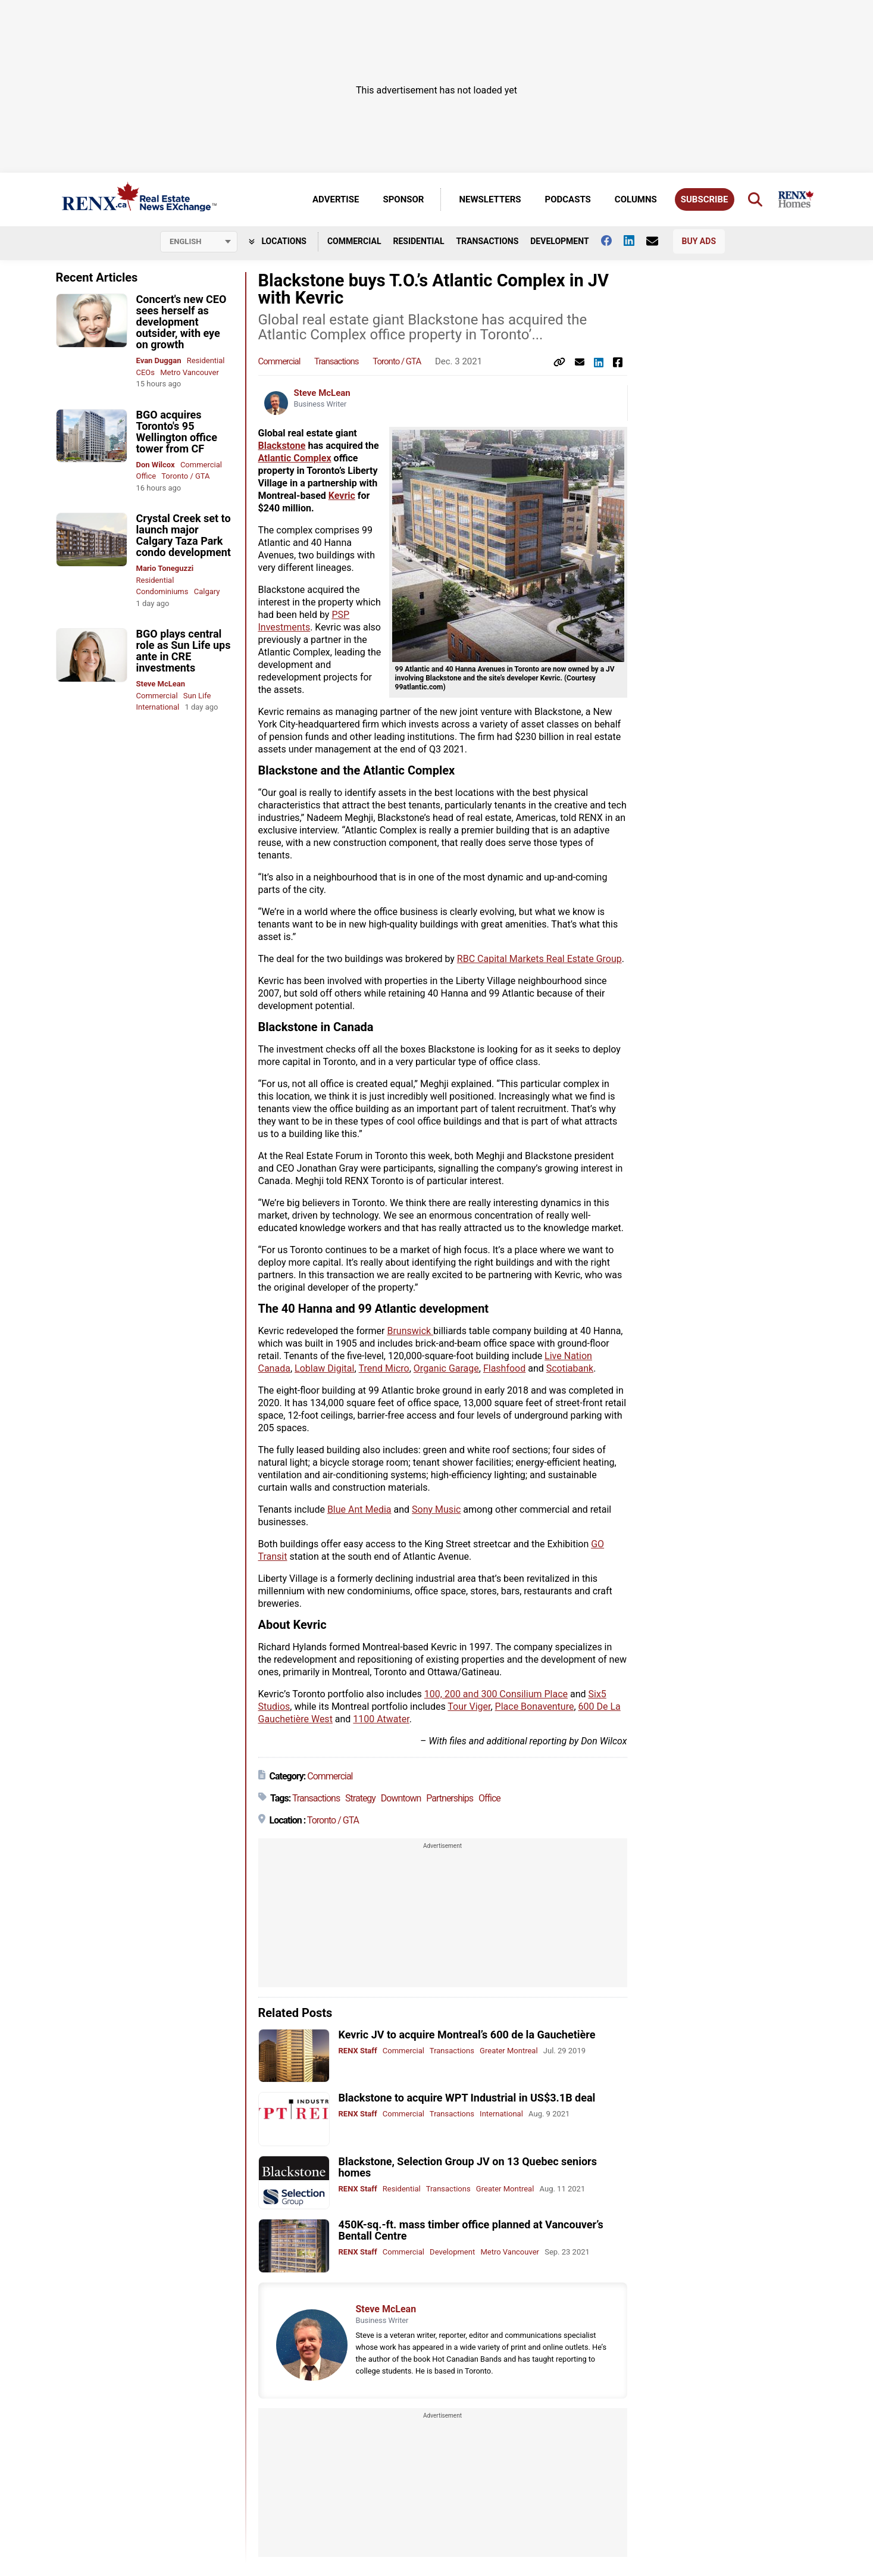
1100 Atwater (381, 1719)
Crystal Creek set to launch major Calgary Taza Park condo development (183, 535)
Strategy (360, 1798)
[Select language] (198, 241)
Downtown (401, 1798)
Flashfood (504, 1368)
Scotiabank (569, 1368)
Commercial (354, 241)
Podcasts (568, 199)
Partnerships (449, 1798)
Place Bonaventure (534, 1706)
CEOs (145, 372)
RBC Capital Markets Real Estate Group (539, 958)
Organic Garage (446, 1368)
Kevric (341, 495)
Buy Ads (699, 241)
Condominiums (162, 591)
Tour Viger (469, 1706)
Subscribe (704, 199)
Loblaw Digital (324, 1368)
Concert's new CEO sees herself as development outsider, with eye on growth (181, 322)
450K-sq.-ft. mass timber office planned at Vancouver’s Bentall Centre (471, 2230)
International (158, 706)
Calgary (207, 591)
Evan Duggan (159, 360)
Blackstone (282, 445)
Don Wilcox (155, 464)
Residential (418, 241)
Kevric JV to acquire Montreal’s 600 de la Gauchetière (467, 2034)
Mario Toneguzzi (165, 568)
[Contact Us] (658, 241)
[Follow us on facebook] (612, 240)
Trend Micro (384, 1368)
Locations (277, 241)
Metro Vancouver (189, 372)
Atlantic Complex (294, 458)
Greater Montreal (509, 2050)
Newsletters (490, 199)
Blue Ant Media (359, 1509)
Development (559, 241)
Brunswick (410, 1331)
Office (146, 476)
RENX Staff (358, 2050)
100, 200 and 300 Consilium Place (496, 1694)
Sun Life (197, 695)
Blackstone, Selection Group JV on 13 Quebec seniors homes (468, 2167)
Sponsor (403, 199)
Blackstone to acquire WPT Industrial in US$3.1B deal (467, 2097)
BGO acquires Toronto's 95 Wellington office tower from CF (176, 431)
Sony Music (436, 1509)
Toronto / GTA (185, 476)
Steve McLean (161, 683)
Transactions (487, 241)
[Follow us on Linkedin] (635, 240)
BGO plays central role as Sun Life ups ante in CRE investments (183, 650)
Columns (636, 199)
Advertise (335, 199)
